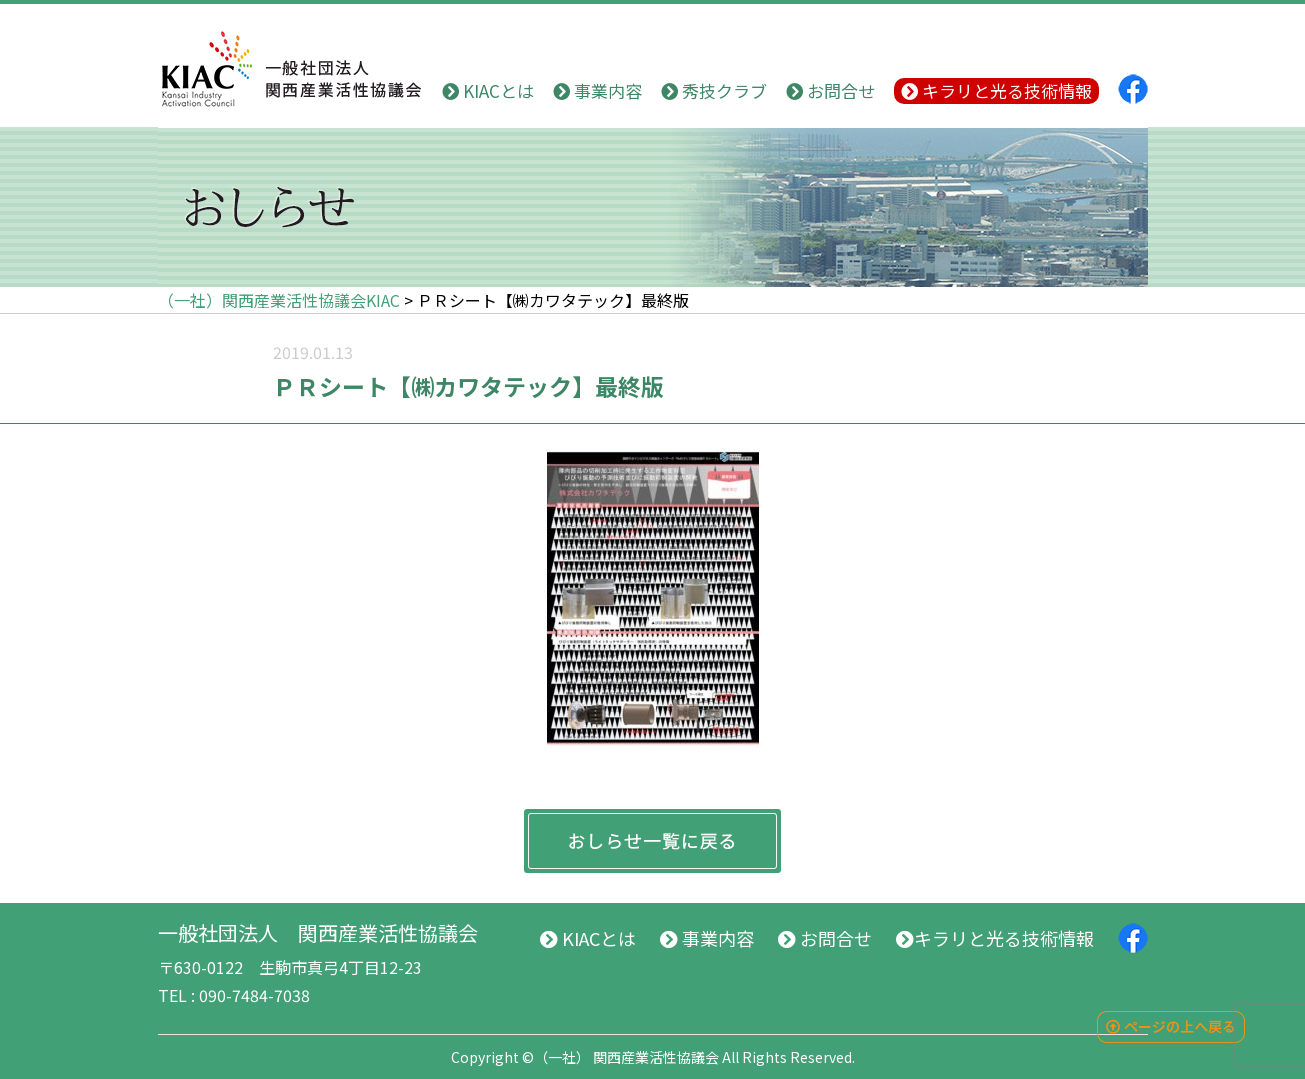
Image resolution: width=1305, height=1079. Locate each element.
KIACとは (488, 90)
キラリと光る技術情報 (996, 90)
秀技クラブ (714, 90)
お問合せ (830, 90)
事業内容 (597, 90)
